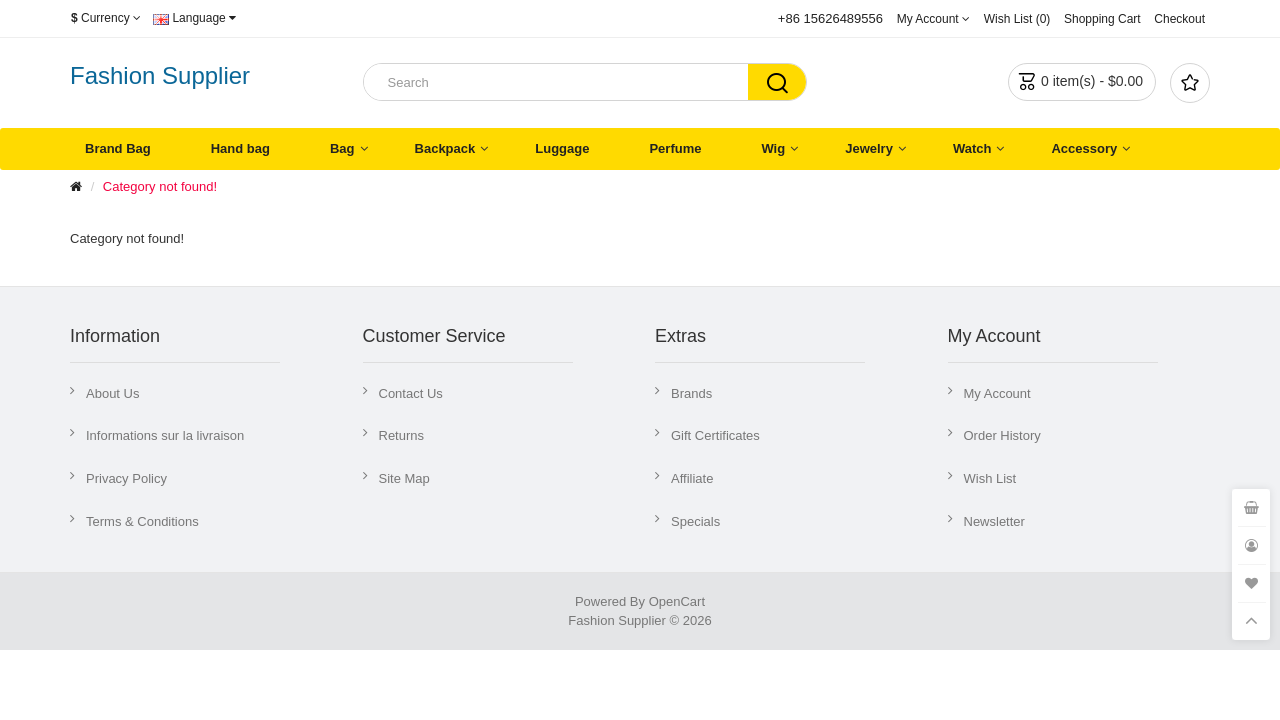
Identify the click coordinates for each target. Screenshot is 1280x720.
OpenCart (677, 601)
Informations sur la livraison (165, 435)
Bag (342, 148)
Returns (402, 435)
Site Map (404, 478)
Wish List (990, 478)
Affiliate (692, 478)
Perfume (675, 148)
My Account (997, 393)
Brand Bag (118, 148)
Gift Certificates (715, 435)
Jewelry (869, 148)
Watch (972, 148)
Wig (773, 148)
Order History (1002, 435)
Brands (691, 393)
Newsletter (994, 521)
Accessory (1084, 148)
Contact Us (411, 393)
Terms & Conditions (142, 521)
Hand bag (240, 148)
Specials (695, 521)
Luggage (562, 148)
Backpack (445, 148)
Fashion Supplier (160, 75)
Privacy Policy (126, 478)
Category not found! (160, 186)
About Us (112, 393)
